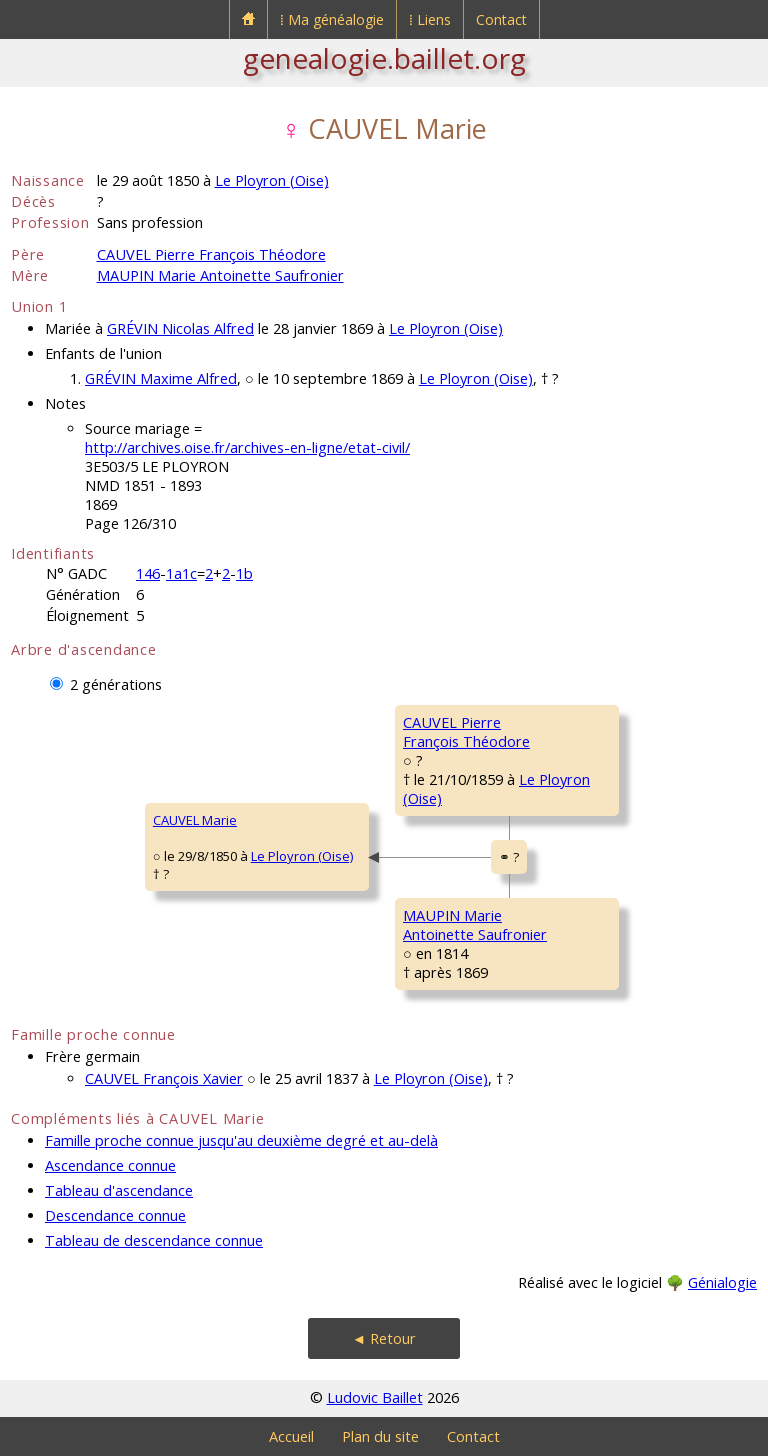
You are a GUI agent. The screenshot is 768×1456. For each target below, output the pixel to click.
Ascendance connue (110, 1165)
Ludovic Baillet (375, 1397)
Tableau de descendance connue (154, 1240)
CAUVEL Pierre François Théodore (211, 254)
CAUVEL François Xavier (164, 1078)
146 (148, 573)
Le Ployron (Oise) (272, 180)
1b (244, 573)
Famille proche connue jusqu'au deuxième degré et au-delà (241, 1140)
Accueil (291, 1436)
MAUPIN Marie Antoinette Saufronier (220, 275)
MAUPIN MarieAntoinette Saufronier (475, 925)
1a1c (181, 573)
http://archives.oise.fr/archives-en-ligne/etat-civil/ (247, 447)
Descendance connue (115, 1215)
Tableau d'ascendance (119, 1190)
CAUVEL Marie (195, 820)
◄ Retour (384, 1338)
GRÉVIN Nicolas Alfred (180, 328)
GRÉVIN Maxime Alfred (161, 378)
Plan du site (380, 1436)
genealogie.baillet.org (384, 58)
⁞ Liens (430, 19)
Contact (501, 19)
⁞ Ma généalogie (332, 19)
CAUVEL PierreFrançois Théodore (466, 732)
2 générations (116, 684)
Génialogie (722, 1282)
